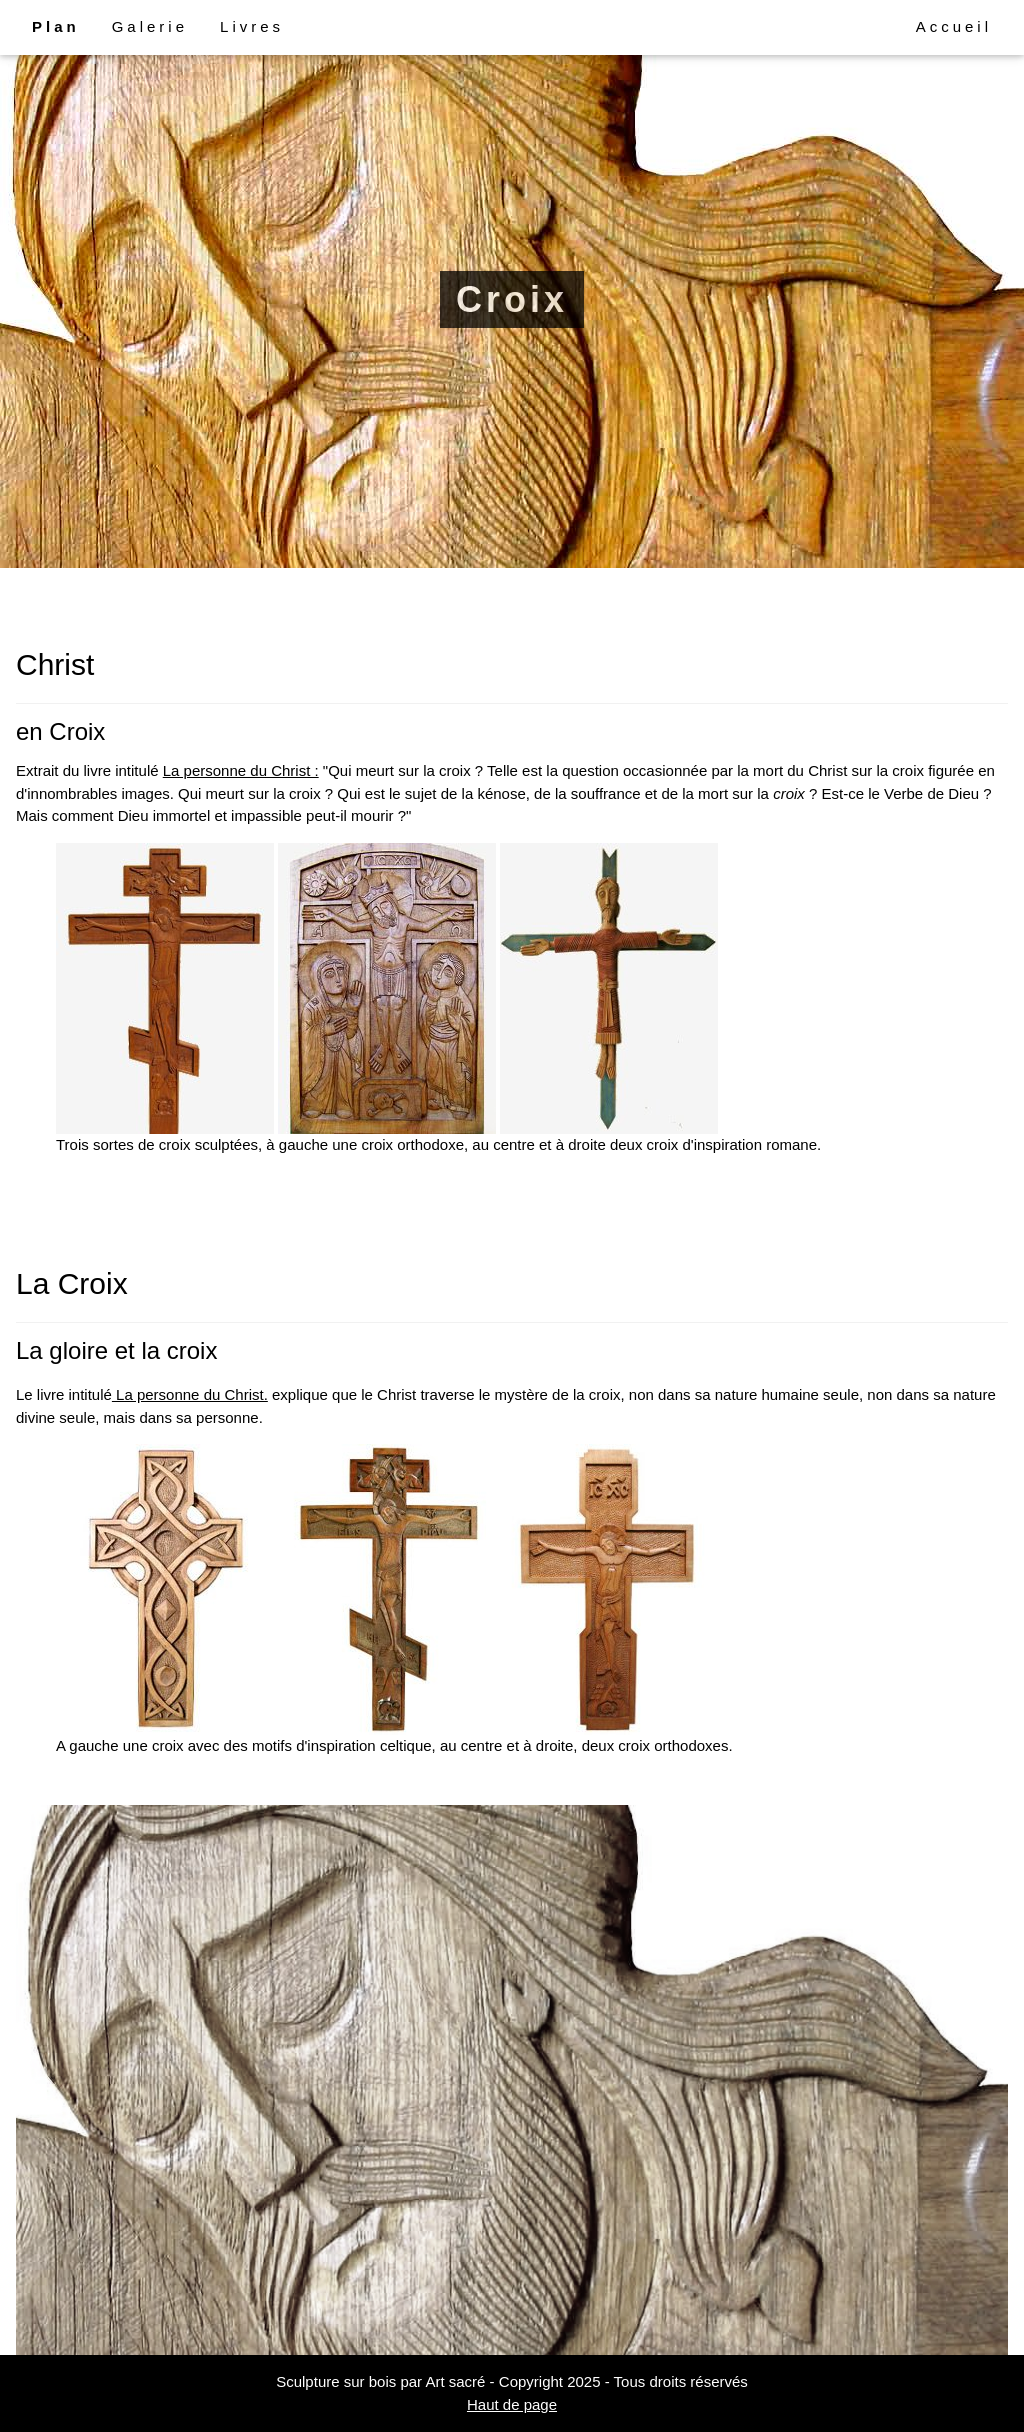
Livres (252, 26)
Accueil (954, 26)
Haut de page (512, 2404)
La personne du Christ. (190, 1394)
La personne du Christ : (241, 770)
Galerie (150, 26)
